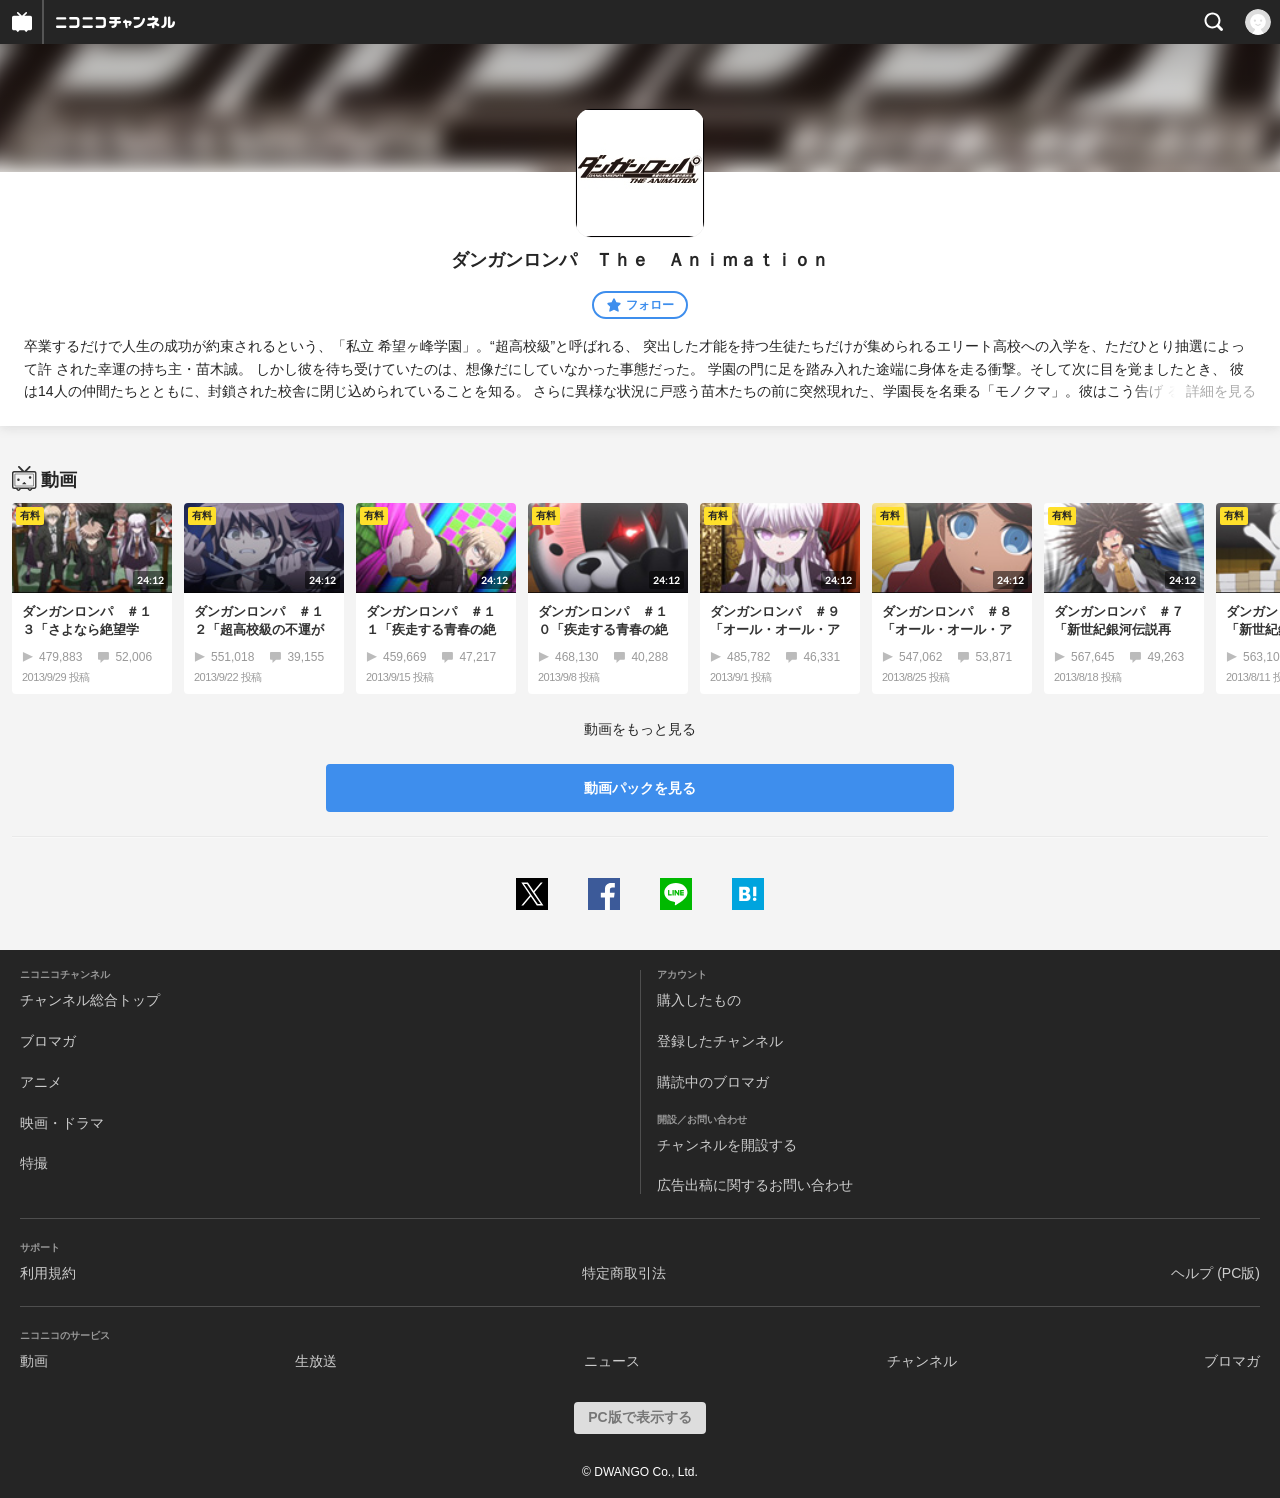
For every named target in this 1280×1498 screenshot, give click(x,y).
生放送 (316, 1361)
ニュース (612, 1361)
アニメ (41, 1082)
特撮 (34, 1163)
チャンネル (922, 1361)
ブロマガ (48, 1041)
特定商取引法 (624, 1273)
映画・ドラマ (62, 1123)
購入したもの (699, 1000)
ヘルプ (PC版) (1215, 1273)
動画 (34, 1361)
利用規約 (48, 1273)
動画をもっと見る (640, 729)
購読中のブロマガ (713, 1082)
